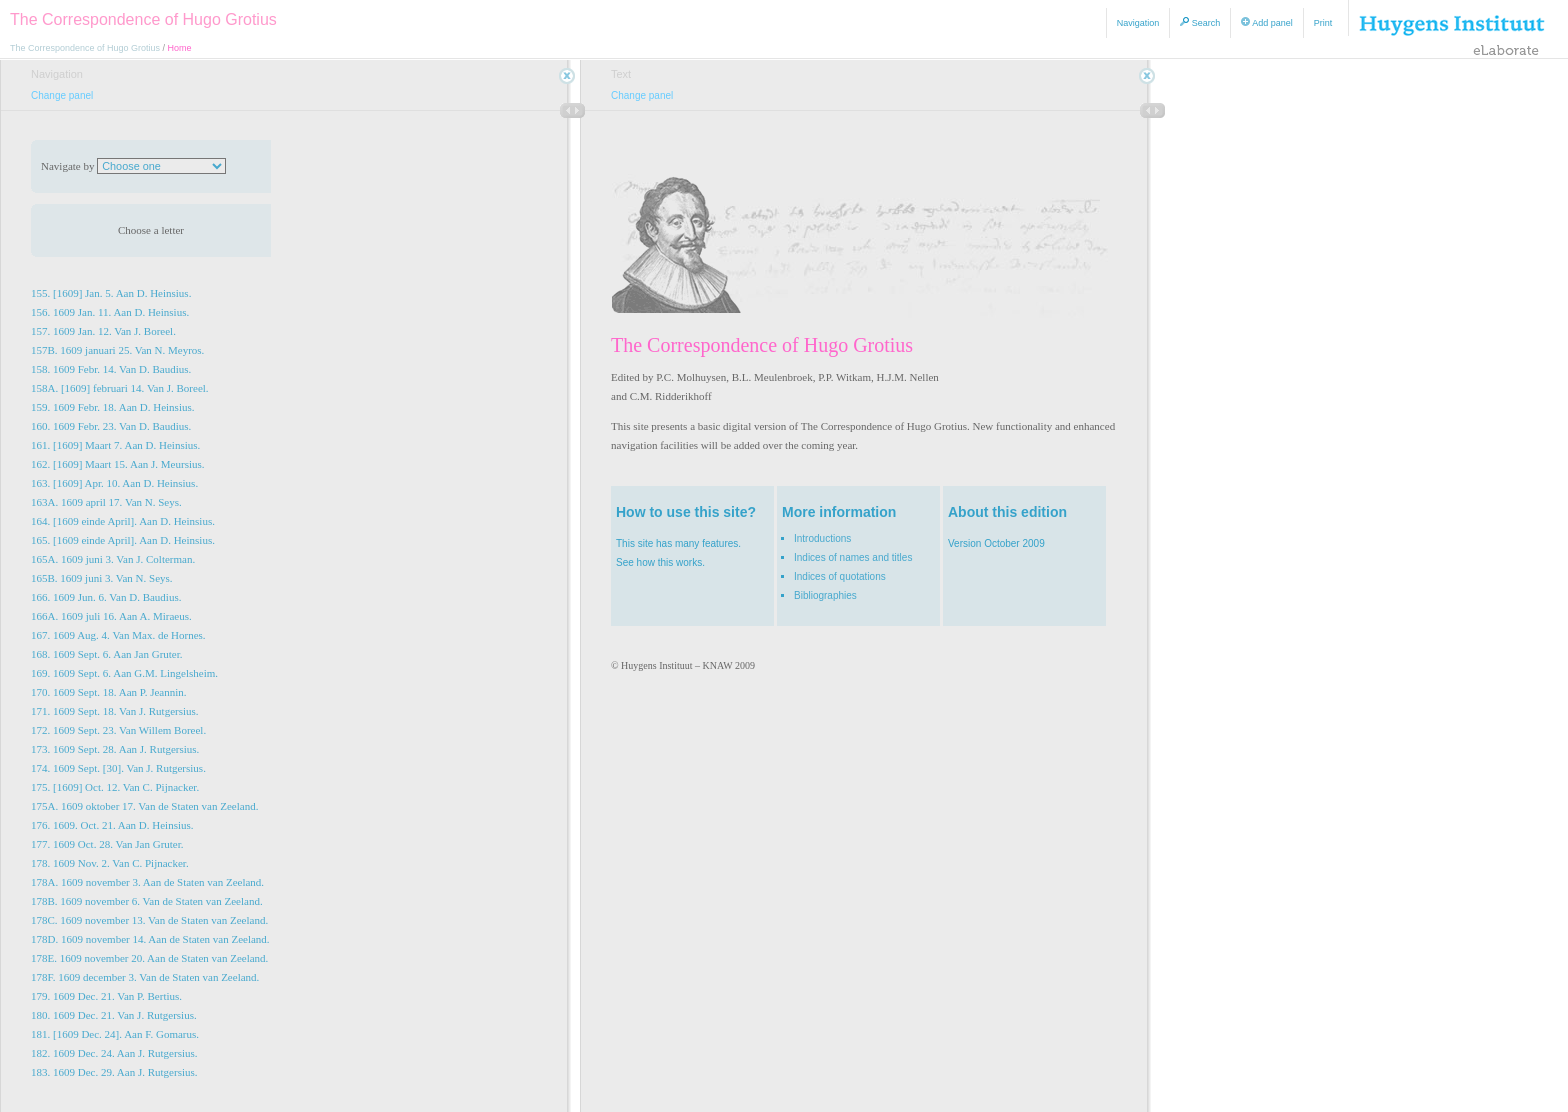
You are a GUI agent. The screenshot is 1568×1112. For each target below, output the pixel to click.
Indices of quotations (840, 576)
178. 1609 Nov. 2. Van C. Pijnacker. (110, 863)
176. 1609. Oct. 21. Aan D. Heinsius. (112, 825)
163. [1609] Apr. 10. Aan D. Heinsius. (114, 483)
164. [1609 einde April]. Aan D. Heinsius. (123, 521)
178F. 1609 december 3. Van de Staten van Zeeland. (145, 977)
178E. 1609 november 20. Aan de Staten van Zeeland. (149, 958)
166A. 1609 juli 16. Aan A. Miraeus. (111, 616)
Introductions (822, 538)
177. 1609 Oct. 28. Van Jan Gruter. (107, 844)
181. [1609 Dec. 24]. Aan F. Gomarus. (115, 1034)
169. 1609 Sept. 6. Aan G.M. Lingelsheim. (124, 673)
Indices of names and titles (853, 557)
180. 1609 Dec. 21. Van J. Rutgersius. (114, 1015)
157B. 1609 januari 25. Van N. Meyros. (117, 350)
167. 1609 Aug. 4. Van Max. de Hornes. (118, 635)
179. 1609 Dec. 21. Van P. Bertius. (106, 996)
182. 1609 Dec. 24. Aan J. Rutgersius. (114, 1053)
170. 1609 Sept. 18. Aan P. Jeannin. (109, 692)
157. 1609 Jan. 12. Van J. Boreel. (103, 331)
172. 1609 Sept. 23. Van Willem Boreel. (118, 730)
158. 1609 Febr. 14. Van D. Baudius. (111, 369)
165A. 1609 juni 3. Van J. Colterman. (113, 559)
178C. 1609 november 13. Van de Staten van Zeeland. (149, 920)
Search (1200, 22)
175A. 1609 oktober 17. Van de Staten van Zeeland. (144, 806)
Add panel (1267, 22)
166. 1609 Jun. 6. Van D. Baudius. (106, 597)
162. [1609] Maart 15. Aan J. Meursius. (118, 464)
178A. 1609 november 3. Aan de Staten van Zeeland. (147, 882)
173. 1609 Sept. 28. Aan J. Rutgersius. (115, 749)
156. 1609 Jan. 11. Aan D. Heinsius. (110, 312)
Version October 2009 (1024, 526)
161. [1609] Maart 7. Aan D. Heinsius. (115, 445)
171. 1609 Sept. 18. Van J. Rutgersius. (115, 711)
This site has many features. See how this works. (692, 535)
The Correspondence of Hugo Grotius (143, 19)
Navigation (1138, 23)
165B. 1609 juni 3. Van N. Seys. (102, 578)
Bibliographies (825, 595)
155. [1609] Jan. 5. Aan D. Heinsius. (111, 293)
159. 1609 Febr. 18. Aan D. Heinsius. (112, 407)
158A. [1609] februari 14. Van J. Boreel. (120, 388)
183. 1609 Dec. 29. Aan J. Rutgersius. (114, 1072)
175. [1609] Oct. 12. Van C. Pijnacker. (115, 787)
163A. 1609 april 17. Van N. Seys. (106, 502)
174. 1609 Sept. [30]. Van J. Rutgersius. (118, 768)
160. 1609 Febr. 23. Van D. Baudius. (111, 426)
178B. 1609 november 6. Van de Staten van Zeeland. (147, 901)
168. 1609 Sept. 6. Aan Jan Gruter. (107, 654)
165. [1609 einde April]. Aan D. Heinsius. (123, 540)
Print (1323, 23)
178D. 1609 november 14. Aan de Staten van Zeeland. (150, 939)
